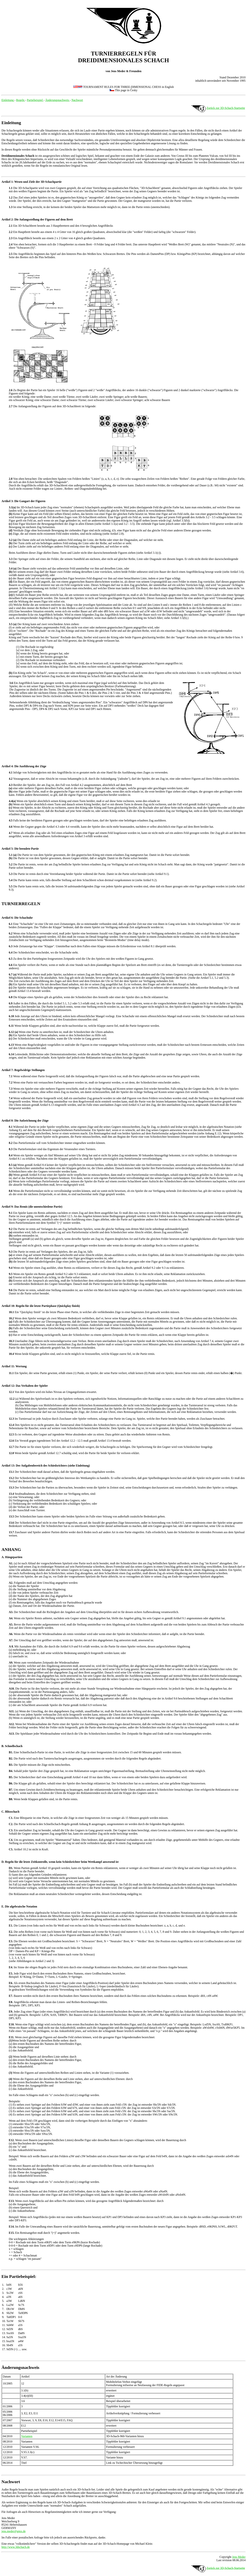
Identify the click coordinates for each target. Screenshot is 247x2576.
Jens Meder (239, 2556)
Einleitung (7, 100)
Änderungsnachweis (57, 100)
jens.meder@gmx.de (13, 2531)
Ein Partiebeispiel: (18, 2276)
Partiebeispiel (35, 100)
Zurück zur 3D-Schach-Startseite (225, 108)
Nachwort (77, 100)
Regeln (20, 100)
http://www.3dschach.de (15, 2547)
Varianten (26, 2436)
